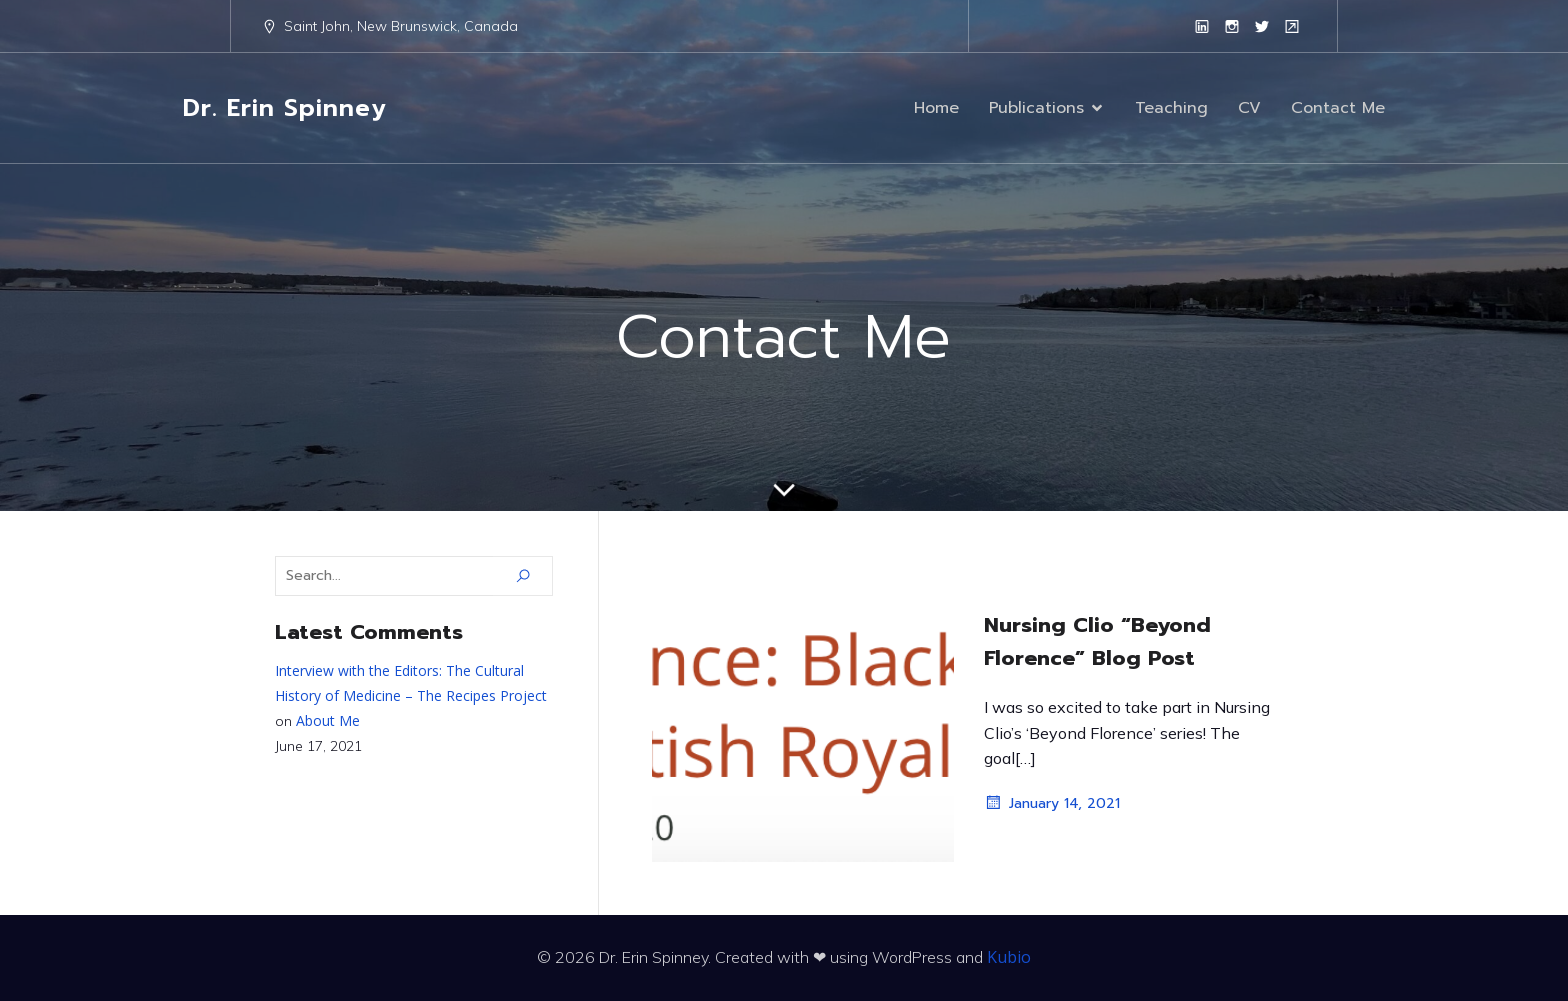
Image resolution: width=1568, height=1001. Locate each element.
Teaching (1171, 108)
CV (1249, 108)
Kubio (1009, 957)
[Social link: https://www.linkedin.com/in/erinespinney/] (1202, 26)
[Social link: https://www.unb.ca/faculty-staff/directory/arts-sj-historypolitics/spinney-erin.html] (1292, 26)
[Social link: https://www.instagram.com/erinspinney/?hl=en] (1232, 26)
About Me (328, 720)
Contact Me (1338, 108)
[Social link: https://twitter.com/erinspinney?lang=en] (1262, 26)
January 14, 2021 (1052, 803)
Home (936, 108)
